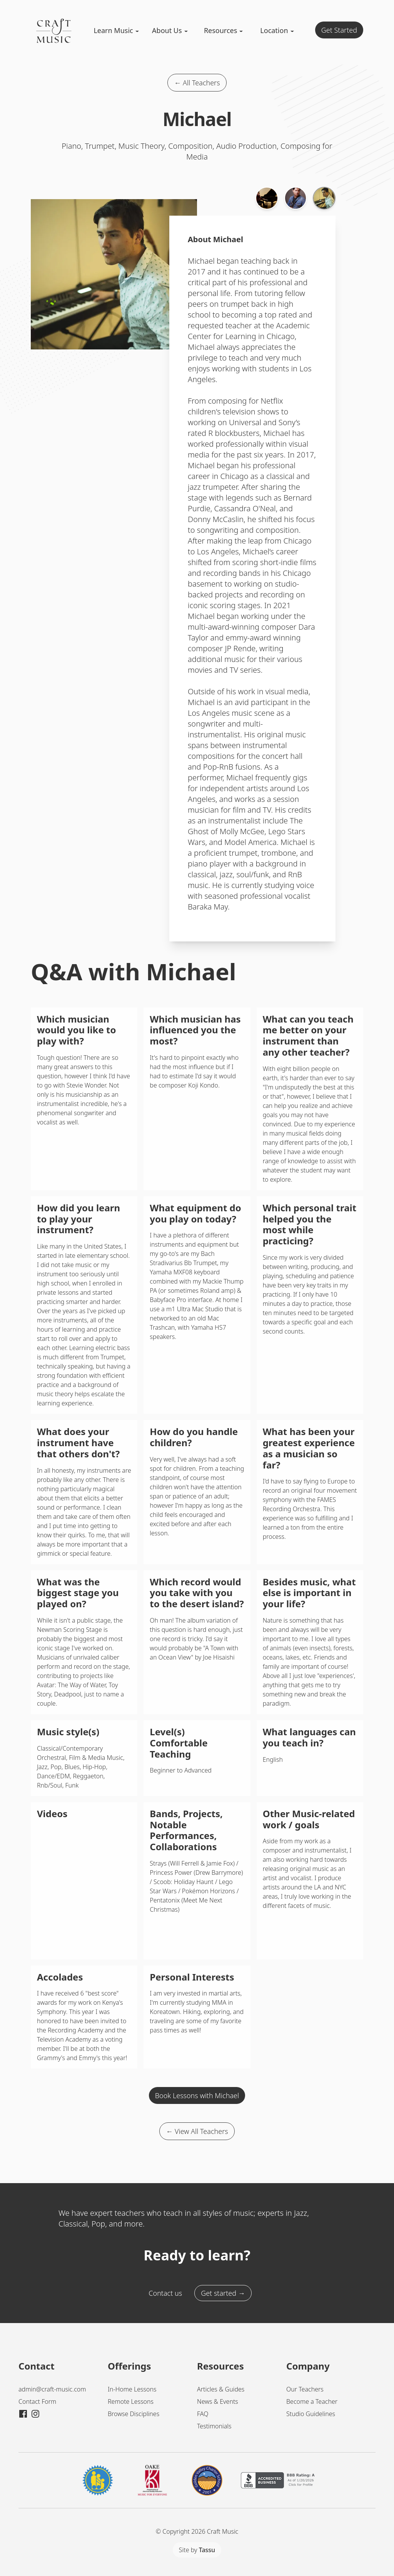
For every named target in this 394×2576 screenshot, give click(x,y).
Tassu (207, 2550)
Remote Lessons (131, 2401)
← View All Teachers (197, 2131)
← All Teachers (197, 82)
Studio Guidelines (310, 2414)
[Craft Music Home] (54, 41)
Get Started (339, 30)
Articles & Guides (220, 2389)
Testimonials (214, 2426)
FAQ (202, 2414)
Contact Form (37, 2401)
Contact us (165, 2293)
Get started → (223, 2293)
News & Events (217, 2401)
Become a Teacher (311, 2401)
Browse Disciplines (133, 2414)
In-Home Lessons (132, 2389)
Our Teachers (305, 2389)
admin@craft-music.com (52, 2389)
